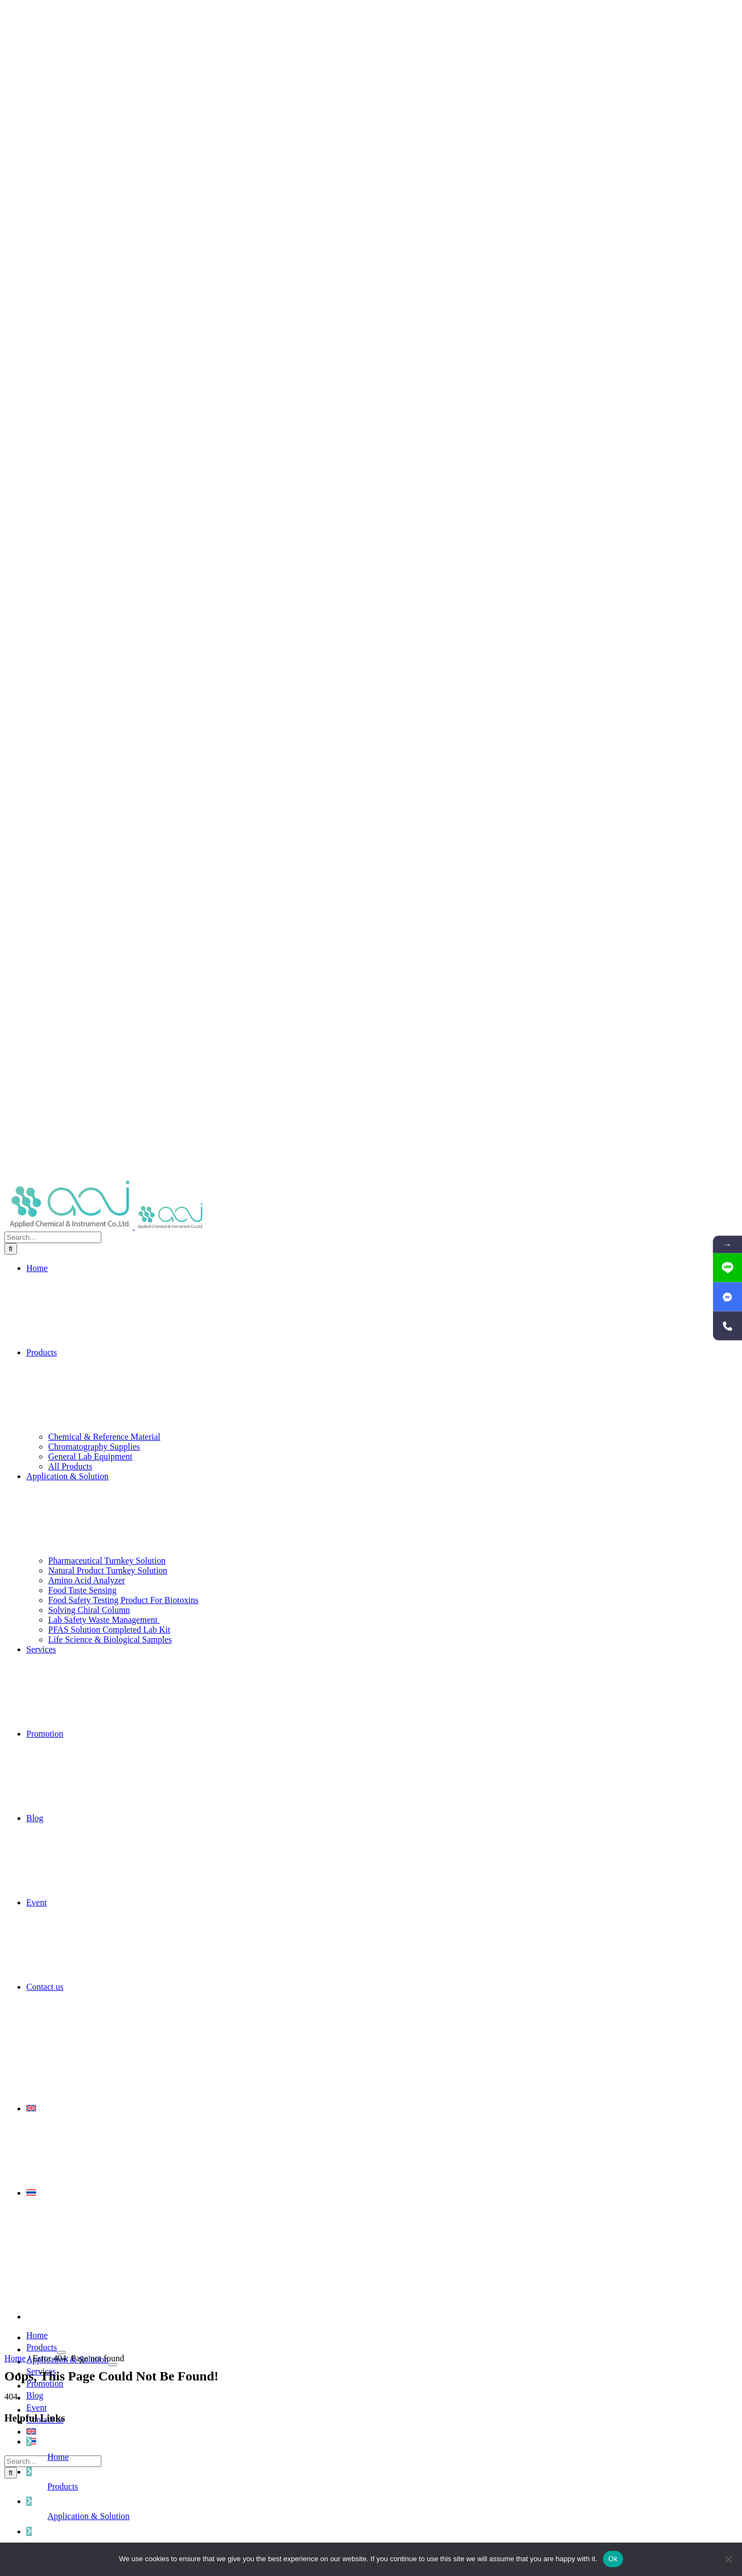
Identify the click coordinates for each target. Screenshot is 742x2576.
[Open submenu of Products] (61, 2352)
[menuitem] (382, 2108)
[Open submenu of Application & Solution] (112, 2364)
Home (15, 2358)
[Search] (10, 1249)
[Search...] (52, 1237)
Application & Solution (88, 2516)
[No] (728, 2559)
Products (62, 2486)
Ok (613, 2559)
